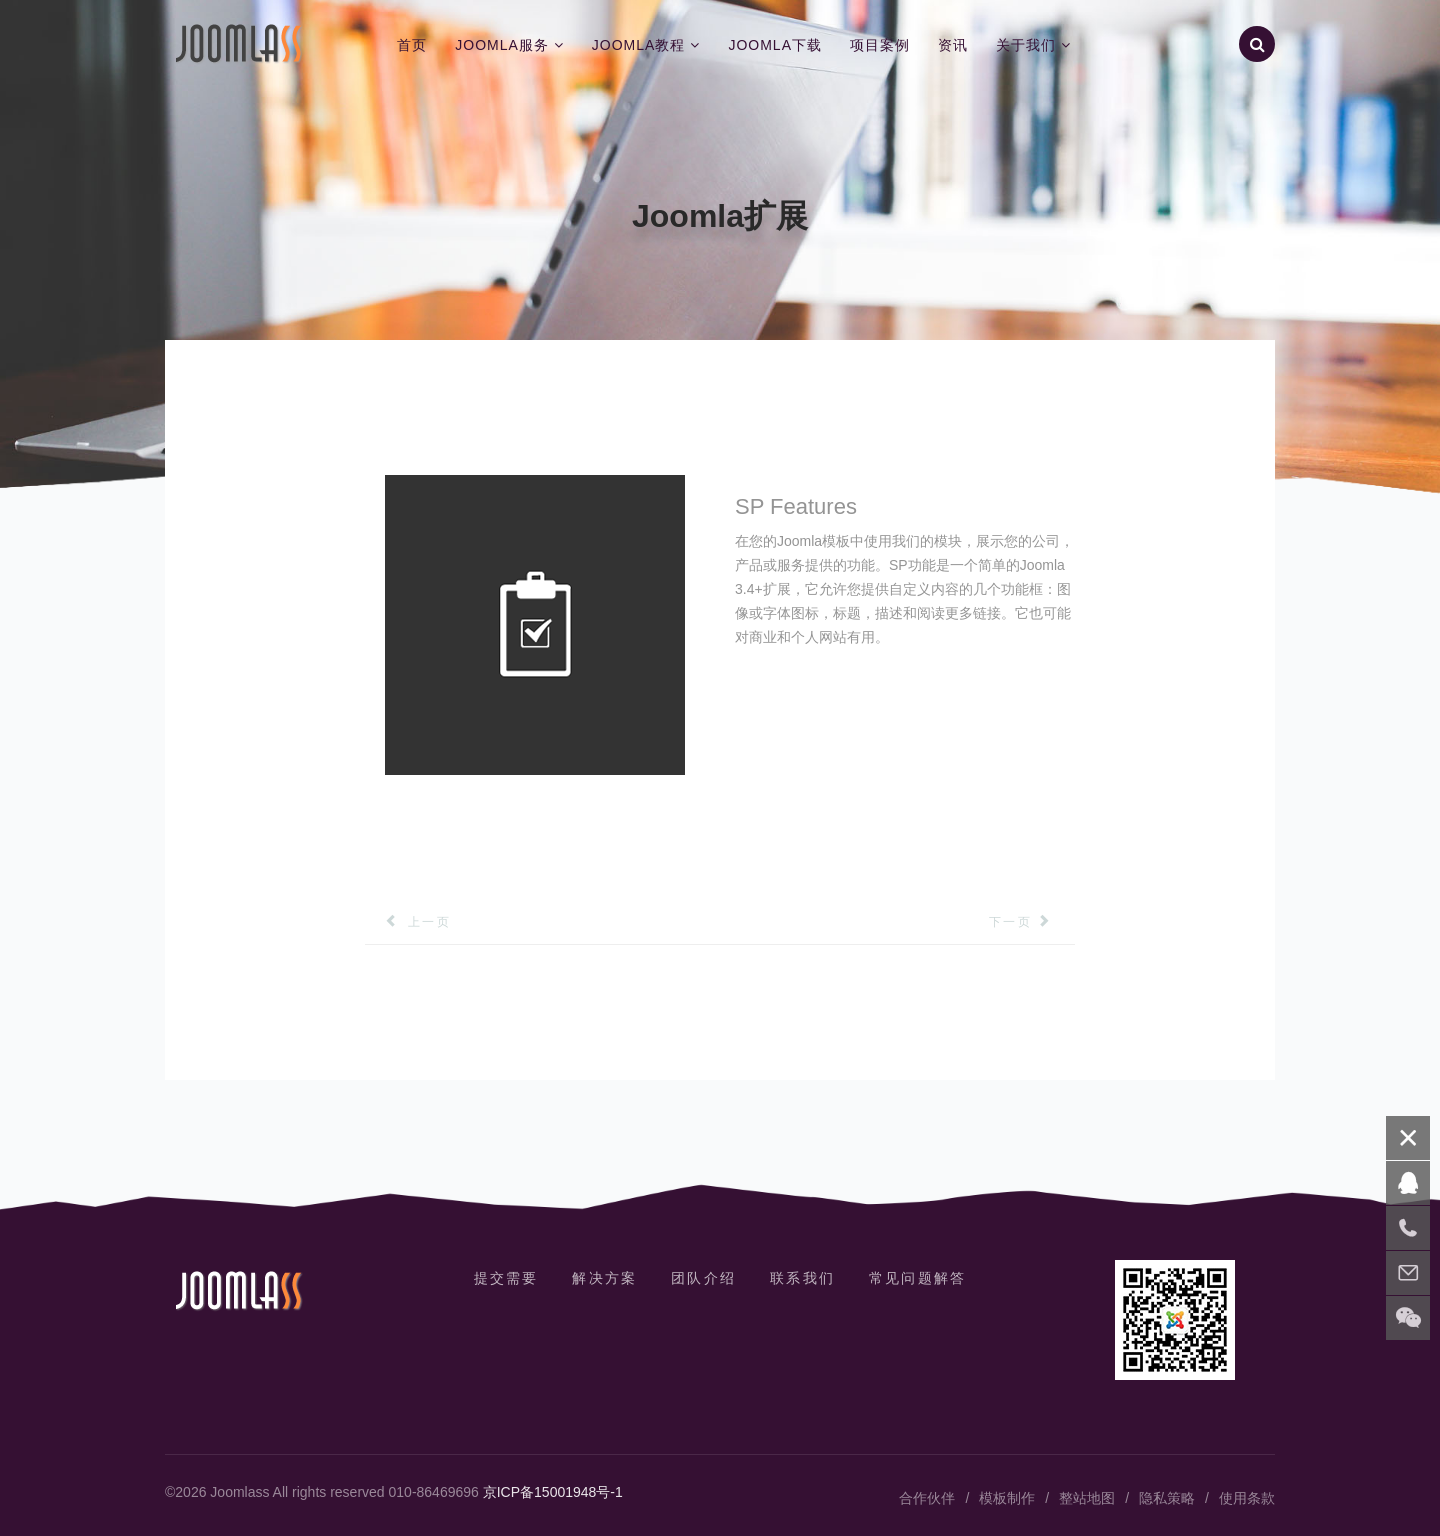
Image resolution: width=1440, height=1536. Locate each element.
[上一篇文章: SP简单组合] (408, 922)
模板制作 (1007, 1498)
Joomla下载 (775, 45)
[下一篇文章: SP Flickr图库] (1032, 922)
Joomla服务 (502, 45)
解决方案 (601, 1278)
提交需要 (499, 1278)
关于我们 (1026, 45)
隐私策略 (1167, 1498)
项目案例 (880, 45)
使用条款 (1247, 1498)
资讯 (953, 45)
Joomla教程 (639, 45)
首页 (412, 45)
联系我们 (806, 1278)
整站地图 (1087, 1498)
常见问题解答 (924, 1278)
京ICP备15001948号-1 (553, 1492)
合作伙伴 (927, 1498)
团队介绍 (703, 1278)
